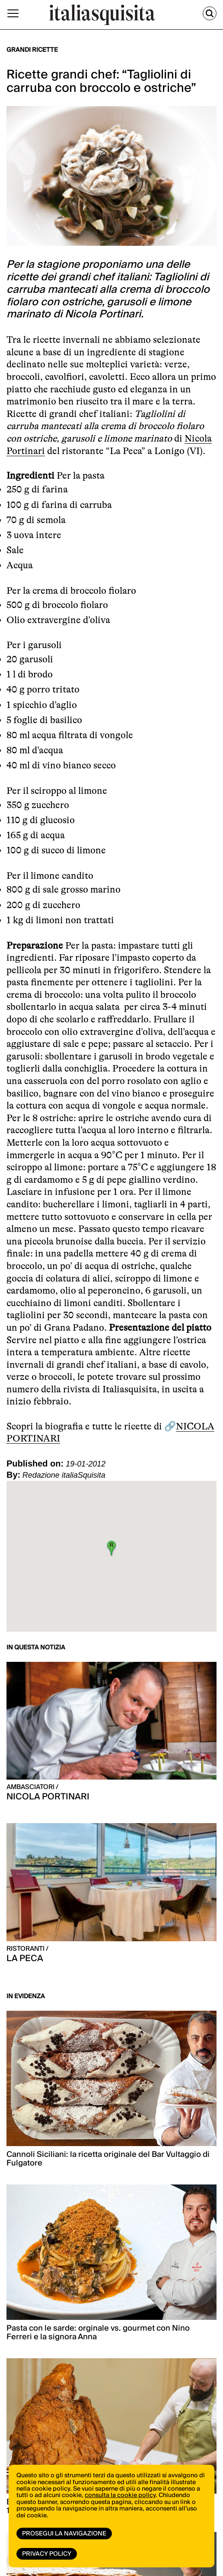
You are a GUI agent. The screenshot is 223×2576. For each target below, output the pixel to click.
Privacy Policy (46, 2554)
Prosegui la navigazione (64, 2534)
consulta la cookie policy (120, 2495)
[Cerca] (210, 13)
